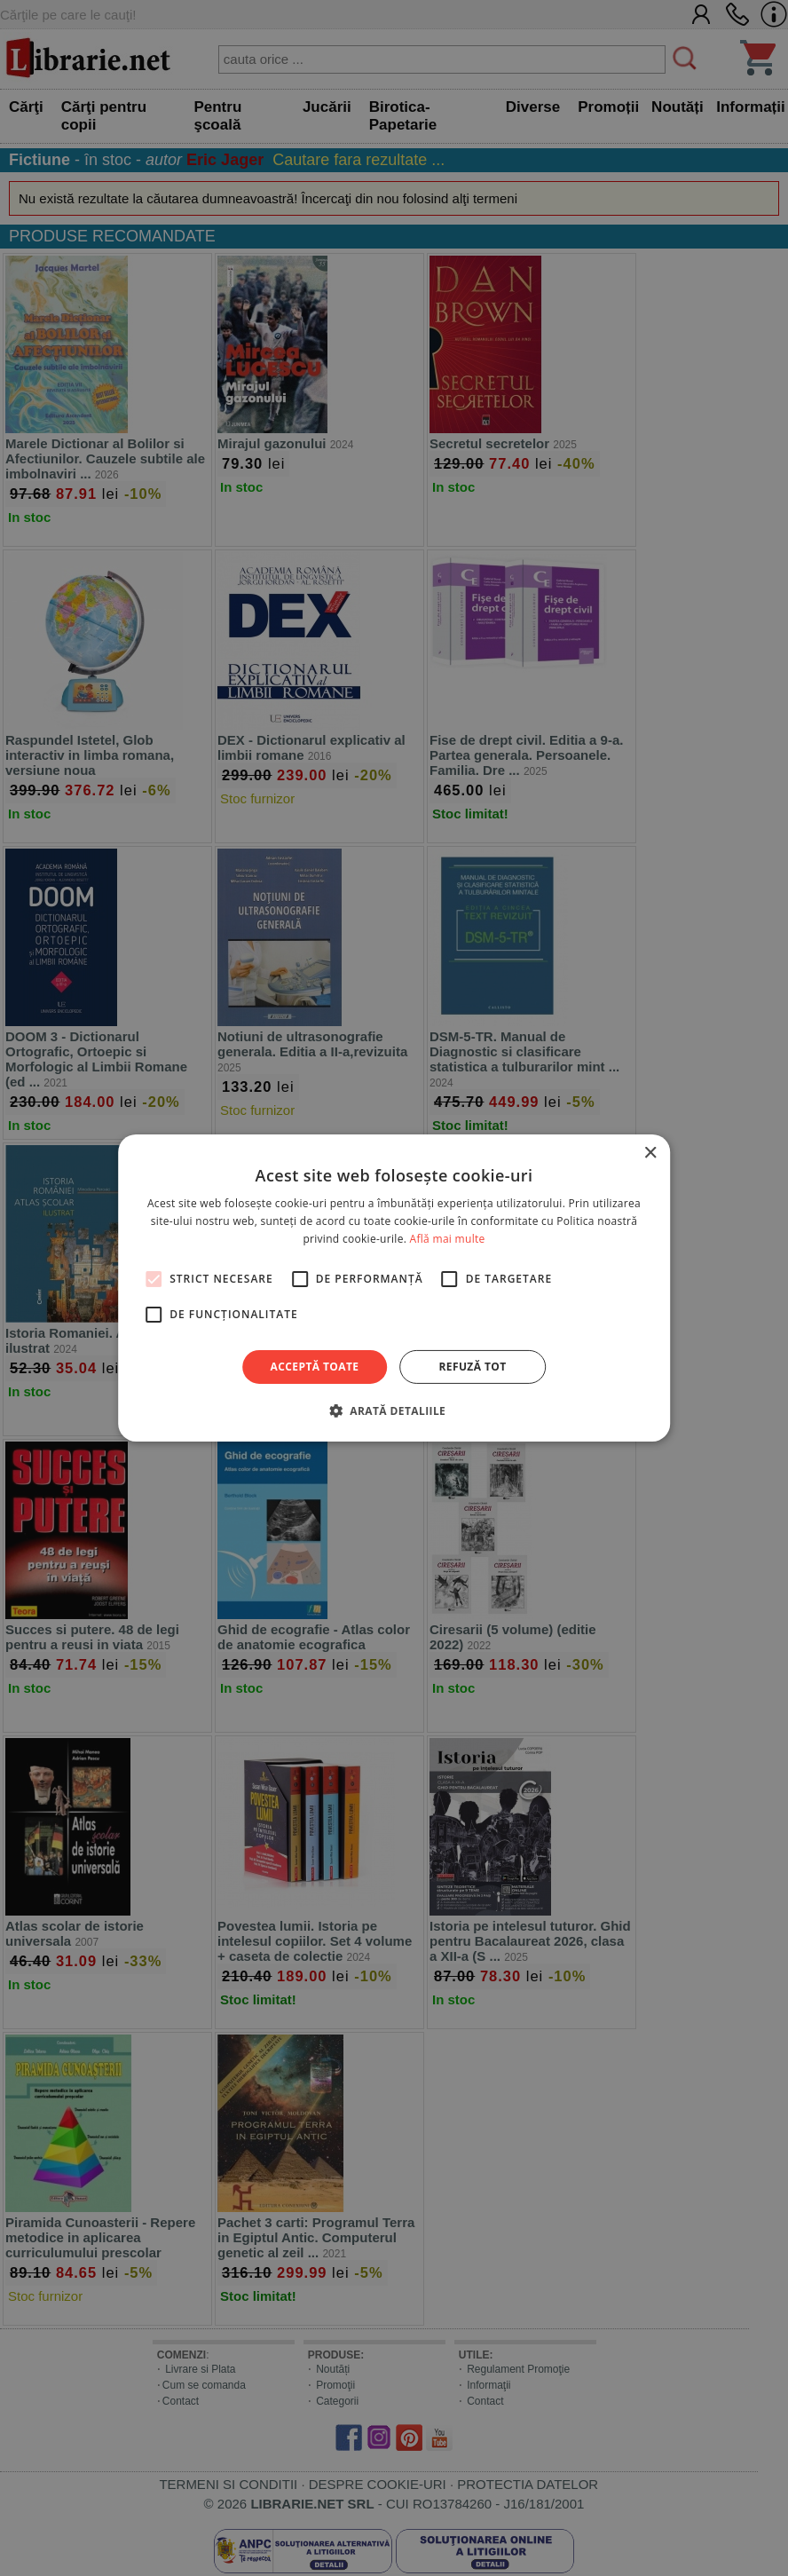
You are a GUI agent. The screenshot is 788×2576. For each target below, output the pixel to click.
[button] (394, 1410)
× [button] (650, 1153)
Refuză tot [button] (472, 1366)
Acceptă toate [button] (315, 1366)
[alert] (394, 1288)
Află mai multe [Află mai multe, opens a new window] (447, 1238)
